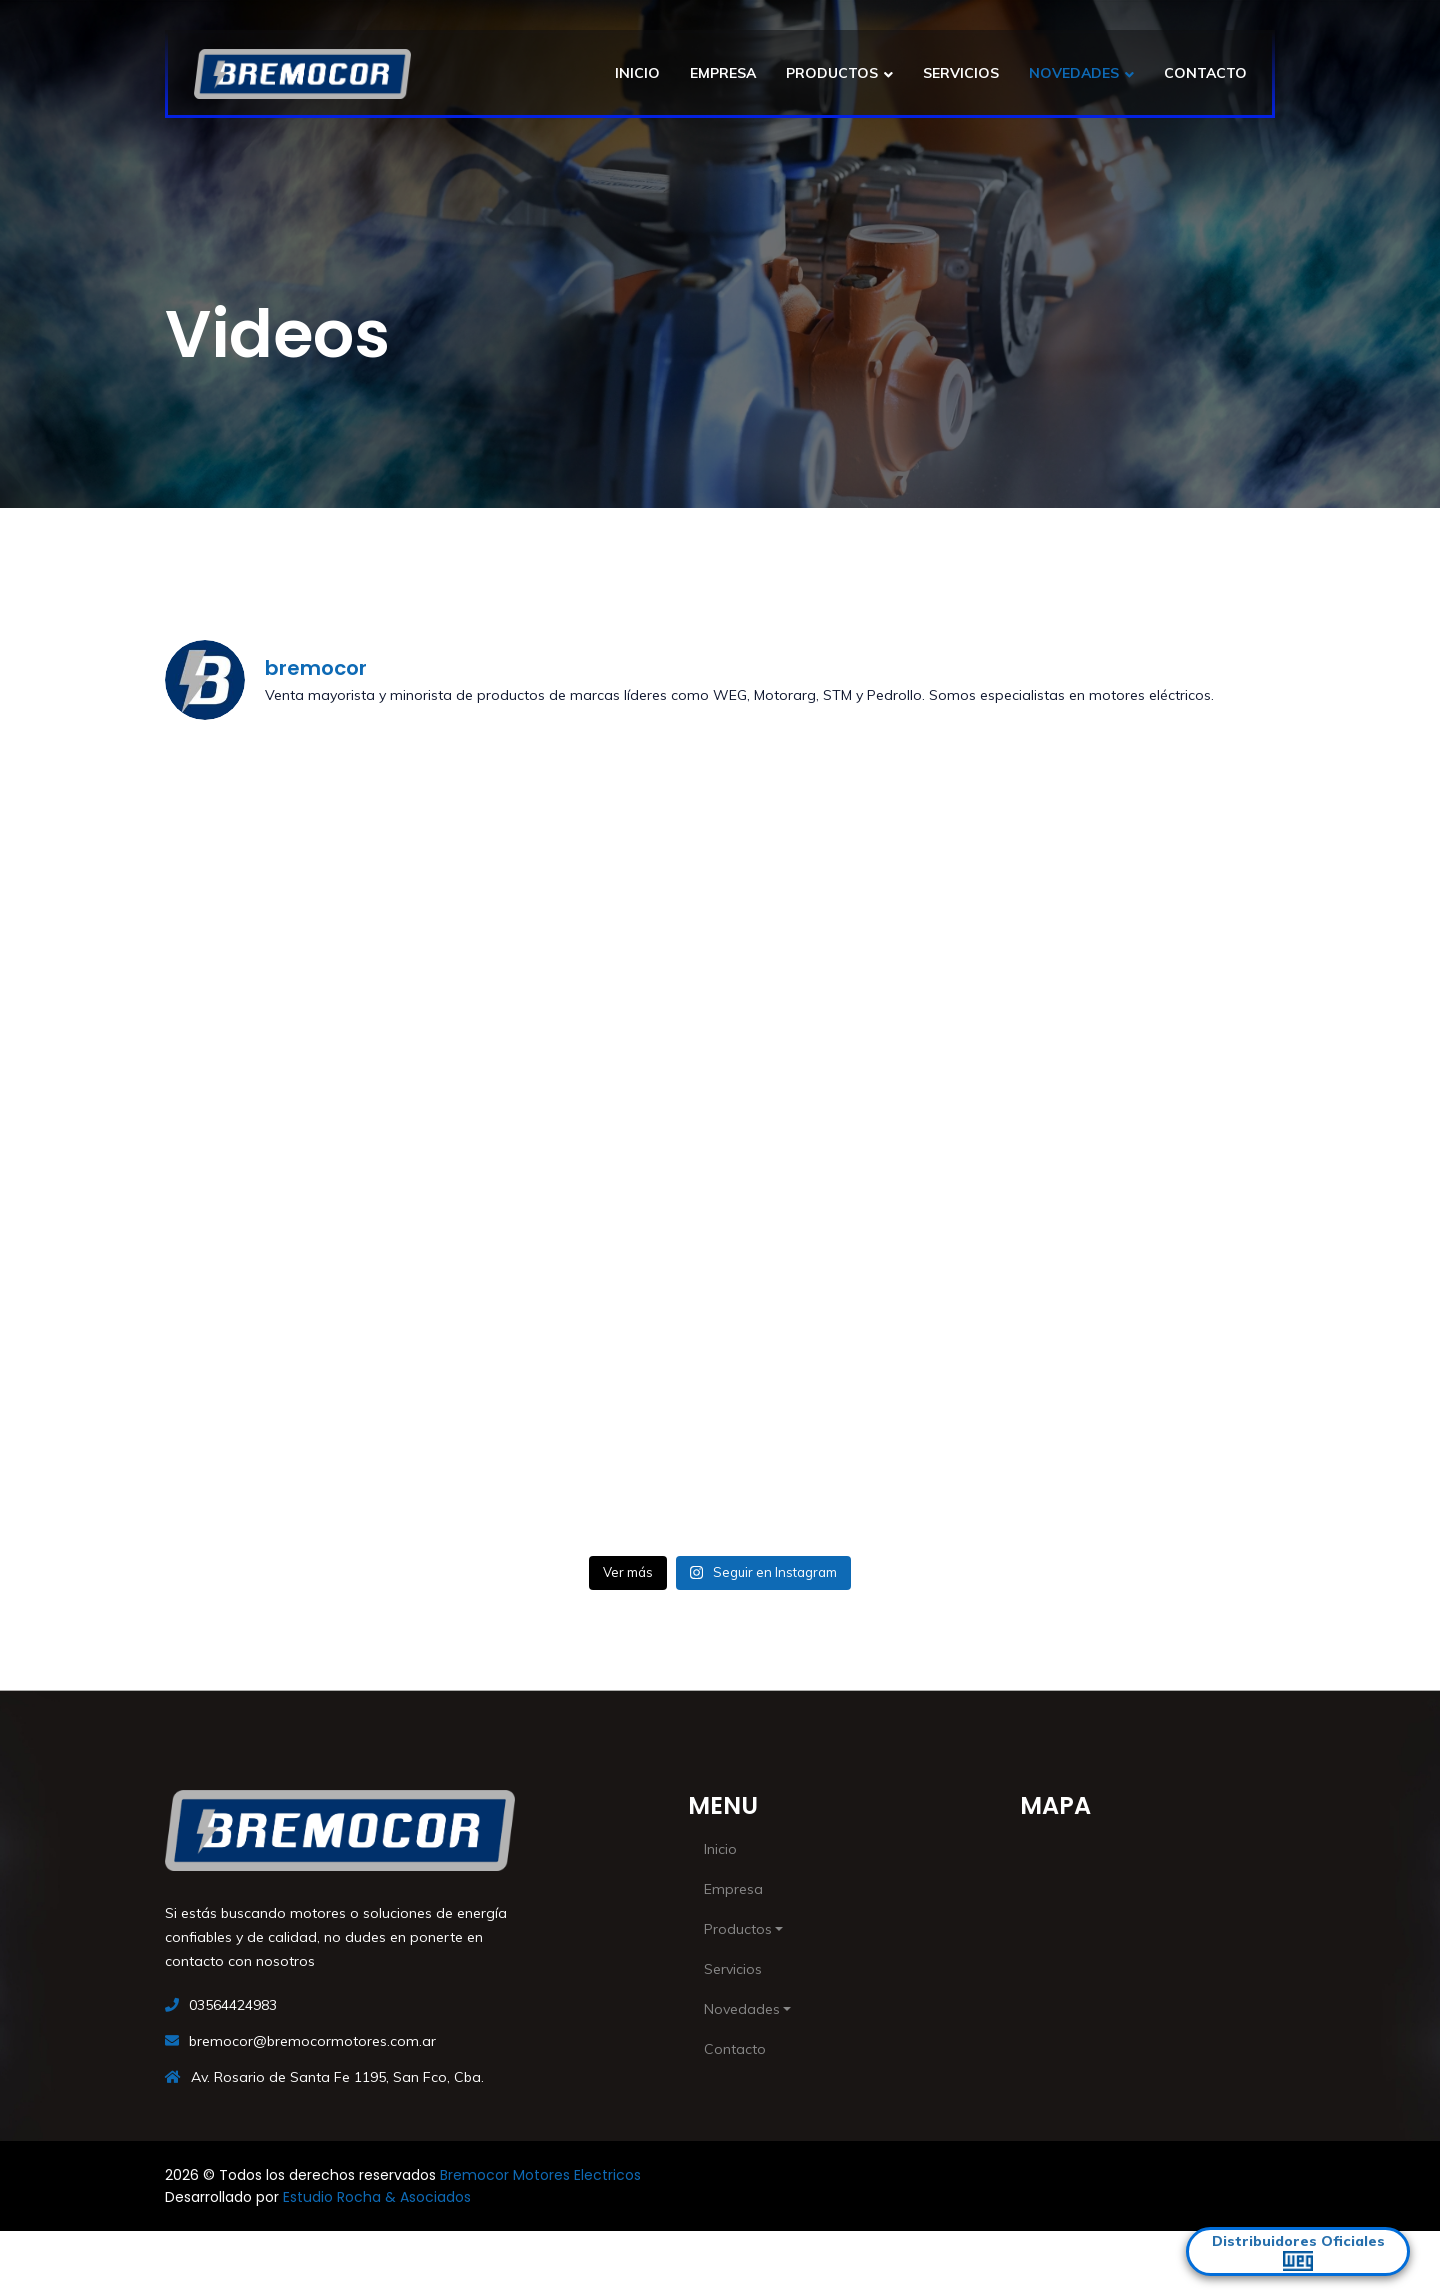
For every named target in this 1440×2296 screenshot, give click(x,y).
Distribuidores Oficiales (1298, 2251)
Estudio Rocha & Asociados (377, 2197)
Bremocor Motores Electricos (540, 2175)
